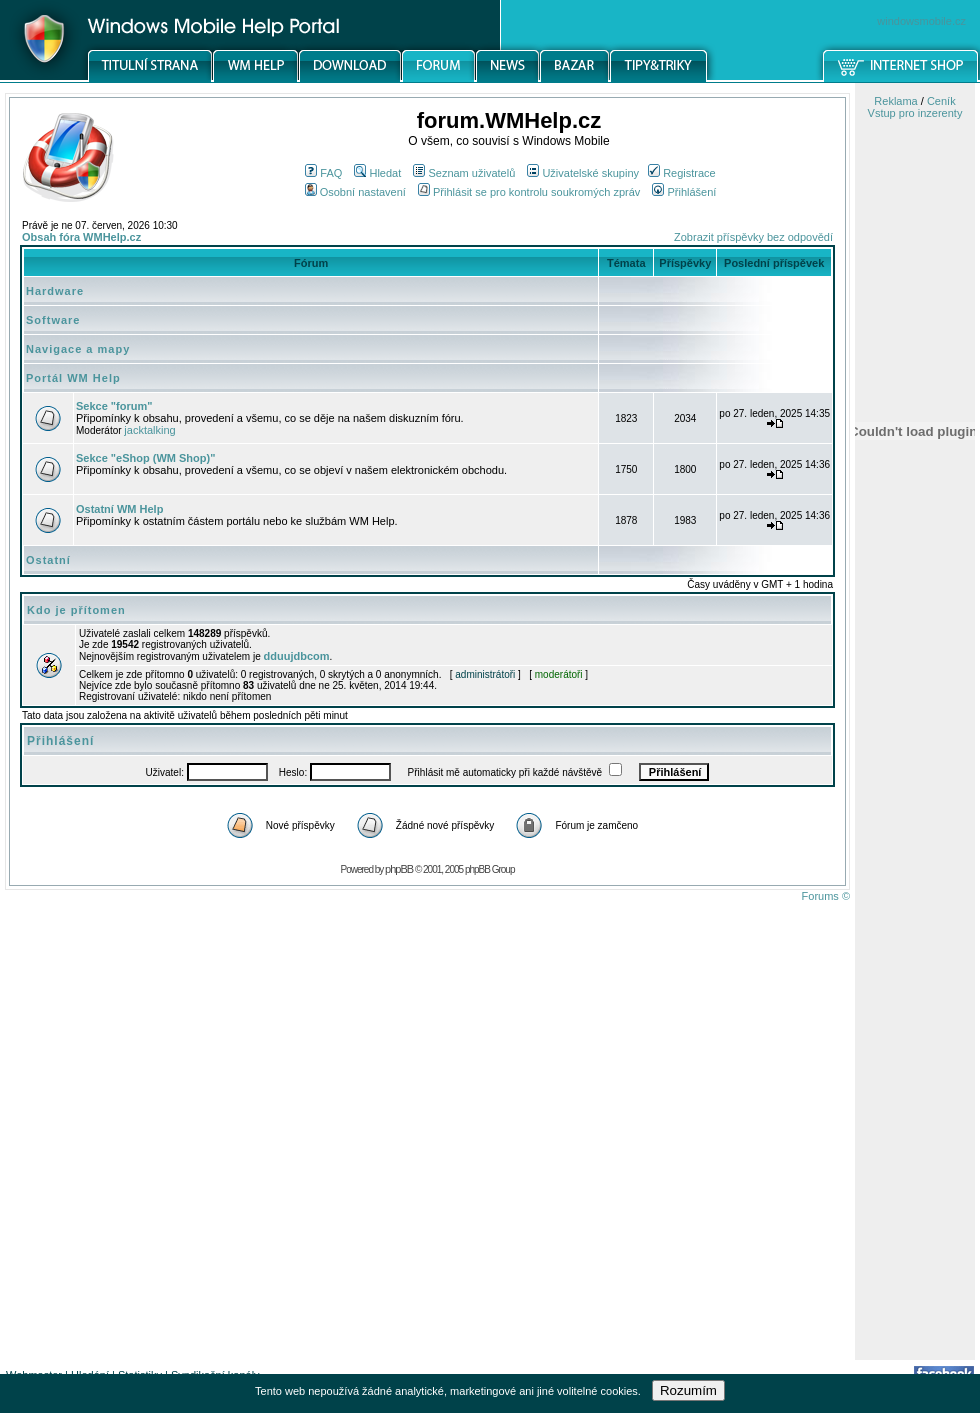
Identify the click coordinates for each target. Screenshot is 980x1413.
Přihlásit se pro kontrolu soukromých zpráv (529, 192)
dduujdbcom (297, 656)
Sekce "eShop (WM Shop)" (145, 458)
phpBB (399, 869)
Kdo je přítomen (76, 610)
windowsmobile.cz (921, 21)
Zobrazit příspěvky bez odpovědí (753, 237)
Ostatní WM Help (119, 509)
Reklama (895, 101)
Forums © (826, 896)
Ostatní (48, 560)
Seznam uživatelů (464, 173)
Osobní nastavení (355, 192)
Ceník (941, 101)
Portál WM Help (73, 378)
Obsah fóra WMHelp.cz (81, 237)
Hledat (377, 173)
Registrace (682, 173)
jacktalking (149, 430)
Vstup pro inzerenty (915, 113)
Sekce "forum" (114, 406)
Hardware (55, 291)
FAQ (323, 173)
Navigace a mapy (78, 349)
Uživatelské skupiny (583, 173)
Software (53, 320)
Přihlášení (684, 192)
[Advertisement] (915, 1043)
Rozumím (688, 1390)
